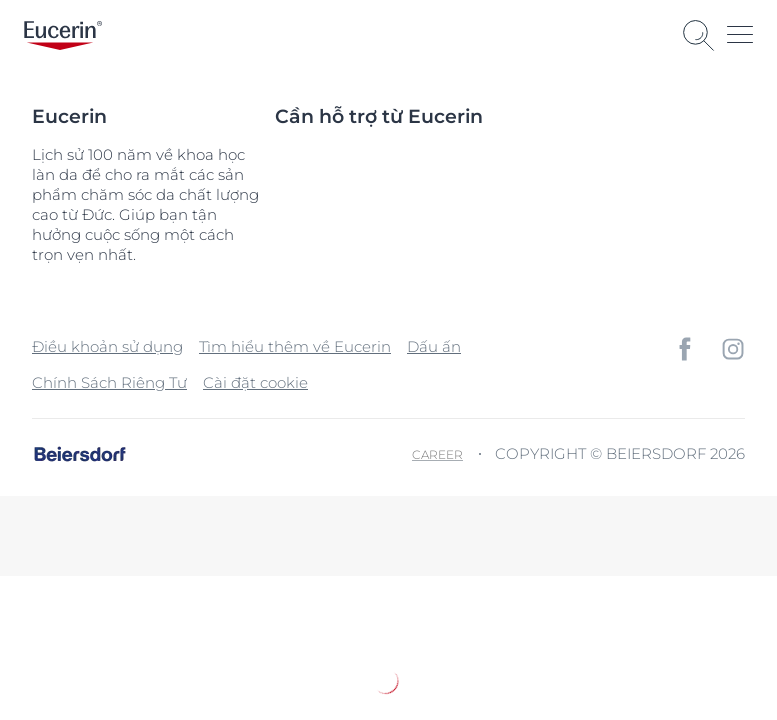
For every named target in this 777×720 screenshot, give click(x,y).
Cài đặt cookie (255, 382)
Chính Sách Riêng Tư (109, 382)
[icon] (685, 349)
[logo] (63, 35)
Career (437, 454)
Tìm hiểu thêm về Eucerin (295, 346)
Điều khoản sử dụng (107, 346)
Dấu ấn (434, 346)
